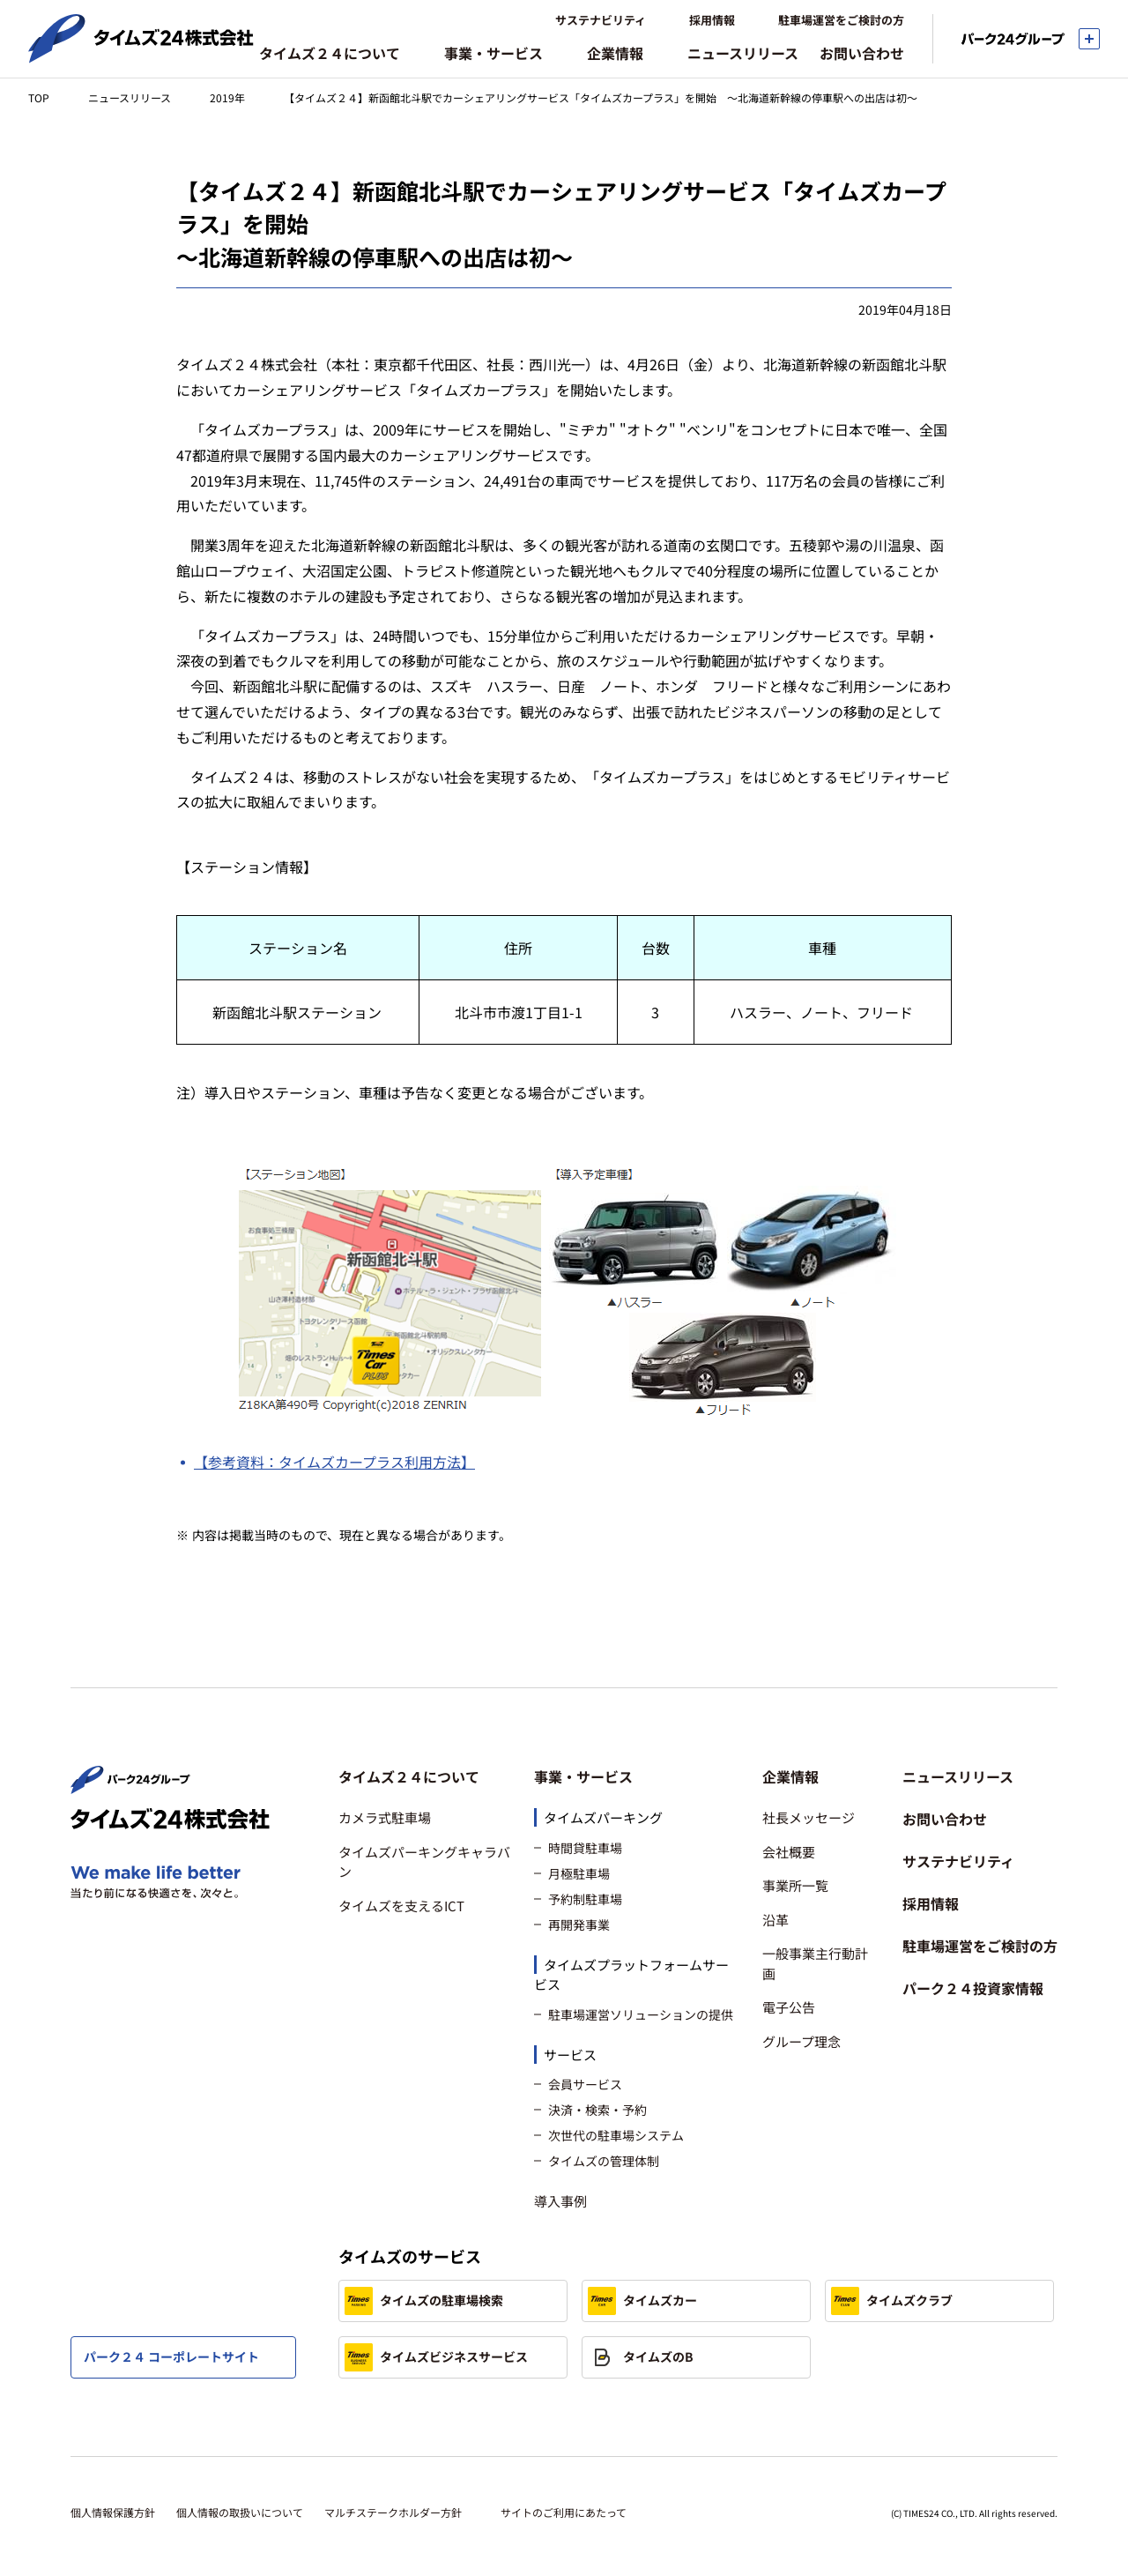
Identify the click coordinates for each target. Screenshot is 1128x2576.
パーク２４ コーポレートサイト (171, 2356)
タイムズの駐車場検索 (424, 2301)
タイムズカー (642, 2301)
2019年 (227, 97)
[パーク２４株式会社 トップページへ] (130, 1786)
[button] (425, 1776)
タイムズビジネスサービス (436, 2357)
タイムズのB (641, 2357)
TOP (38, 97)
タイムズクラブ (892, 2301)
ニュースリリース (129, 97)
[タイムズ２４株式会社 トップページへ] (141, 55)
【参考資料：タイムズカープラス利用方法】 (334, 1461)
